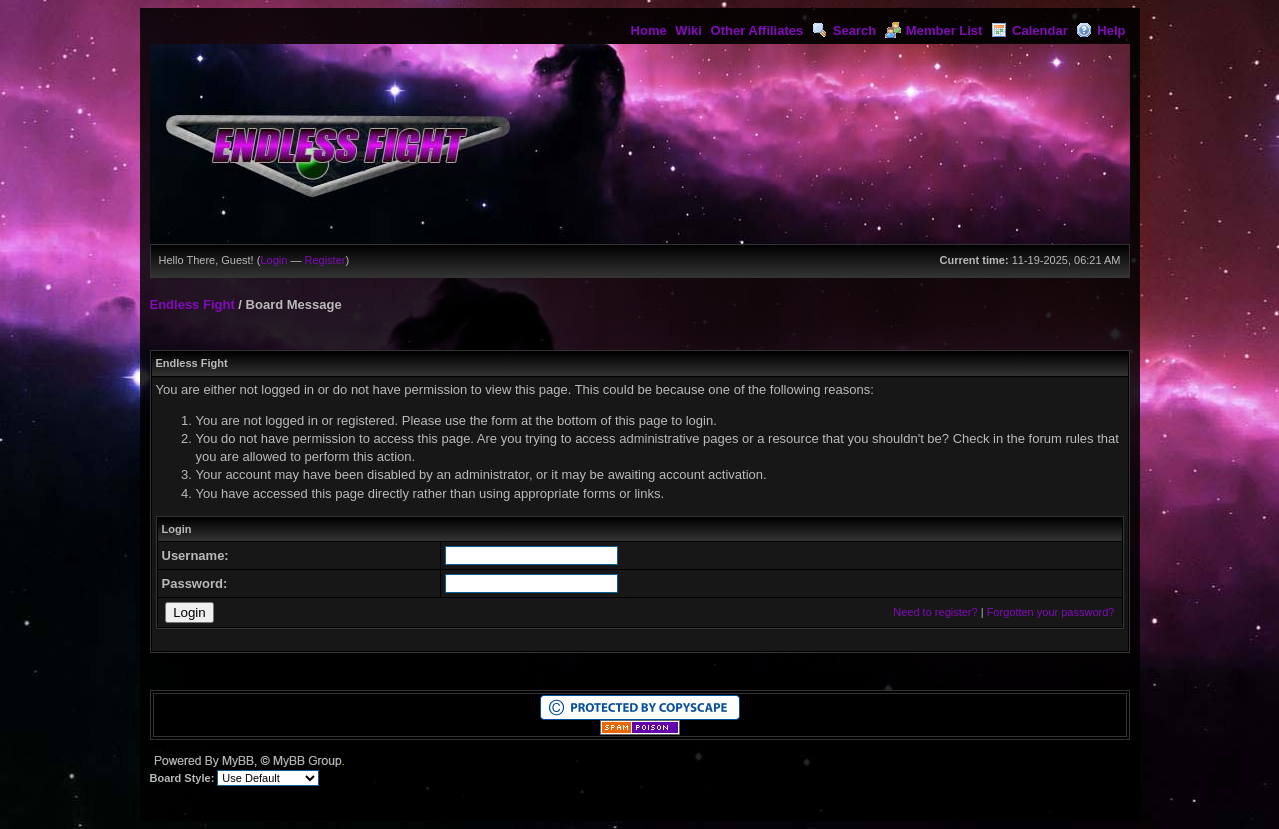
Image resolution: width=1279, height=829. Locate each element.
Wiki (688, 30)
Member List (934, 30)
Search (844, 30)
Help (1100, 30)
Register (324, 260)
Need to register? (935, 612)
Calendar (1029, 30)
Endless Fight (192, 304)
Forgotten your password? (1051, 612)
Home (649, 30)
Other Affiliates (757, 30)
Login (273, 260)
